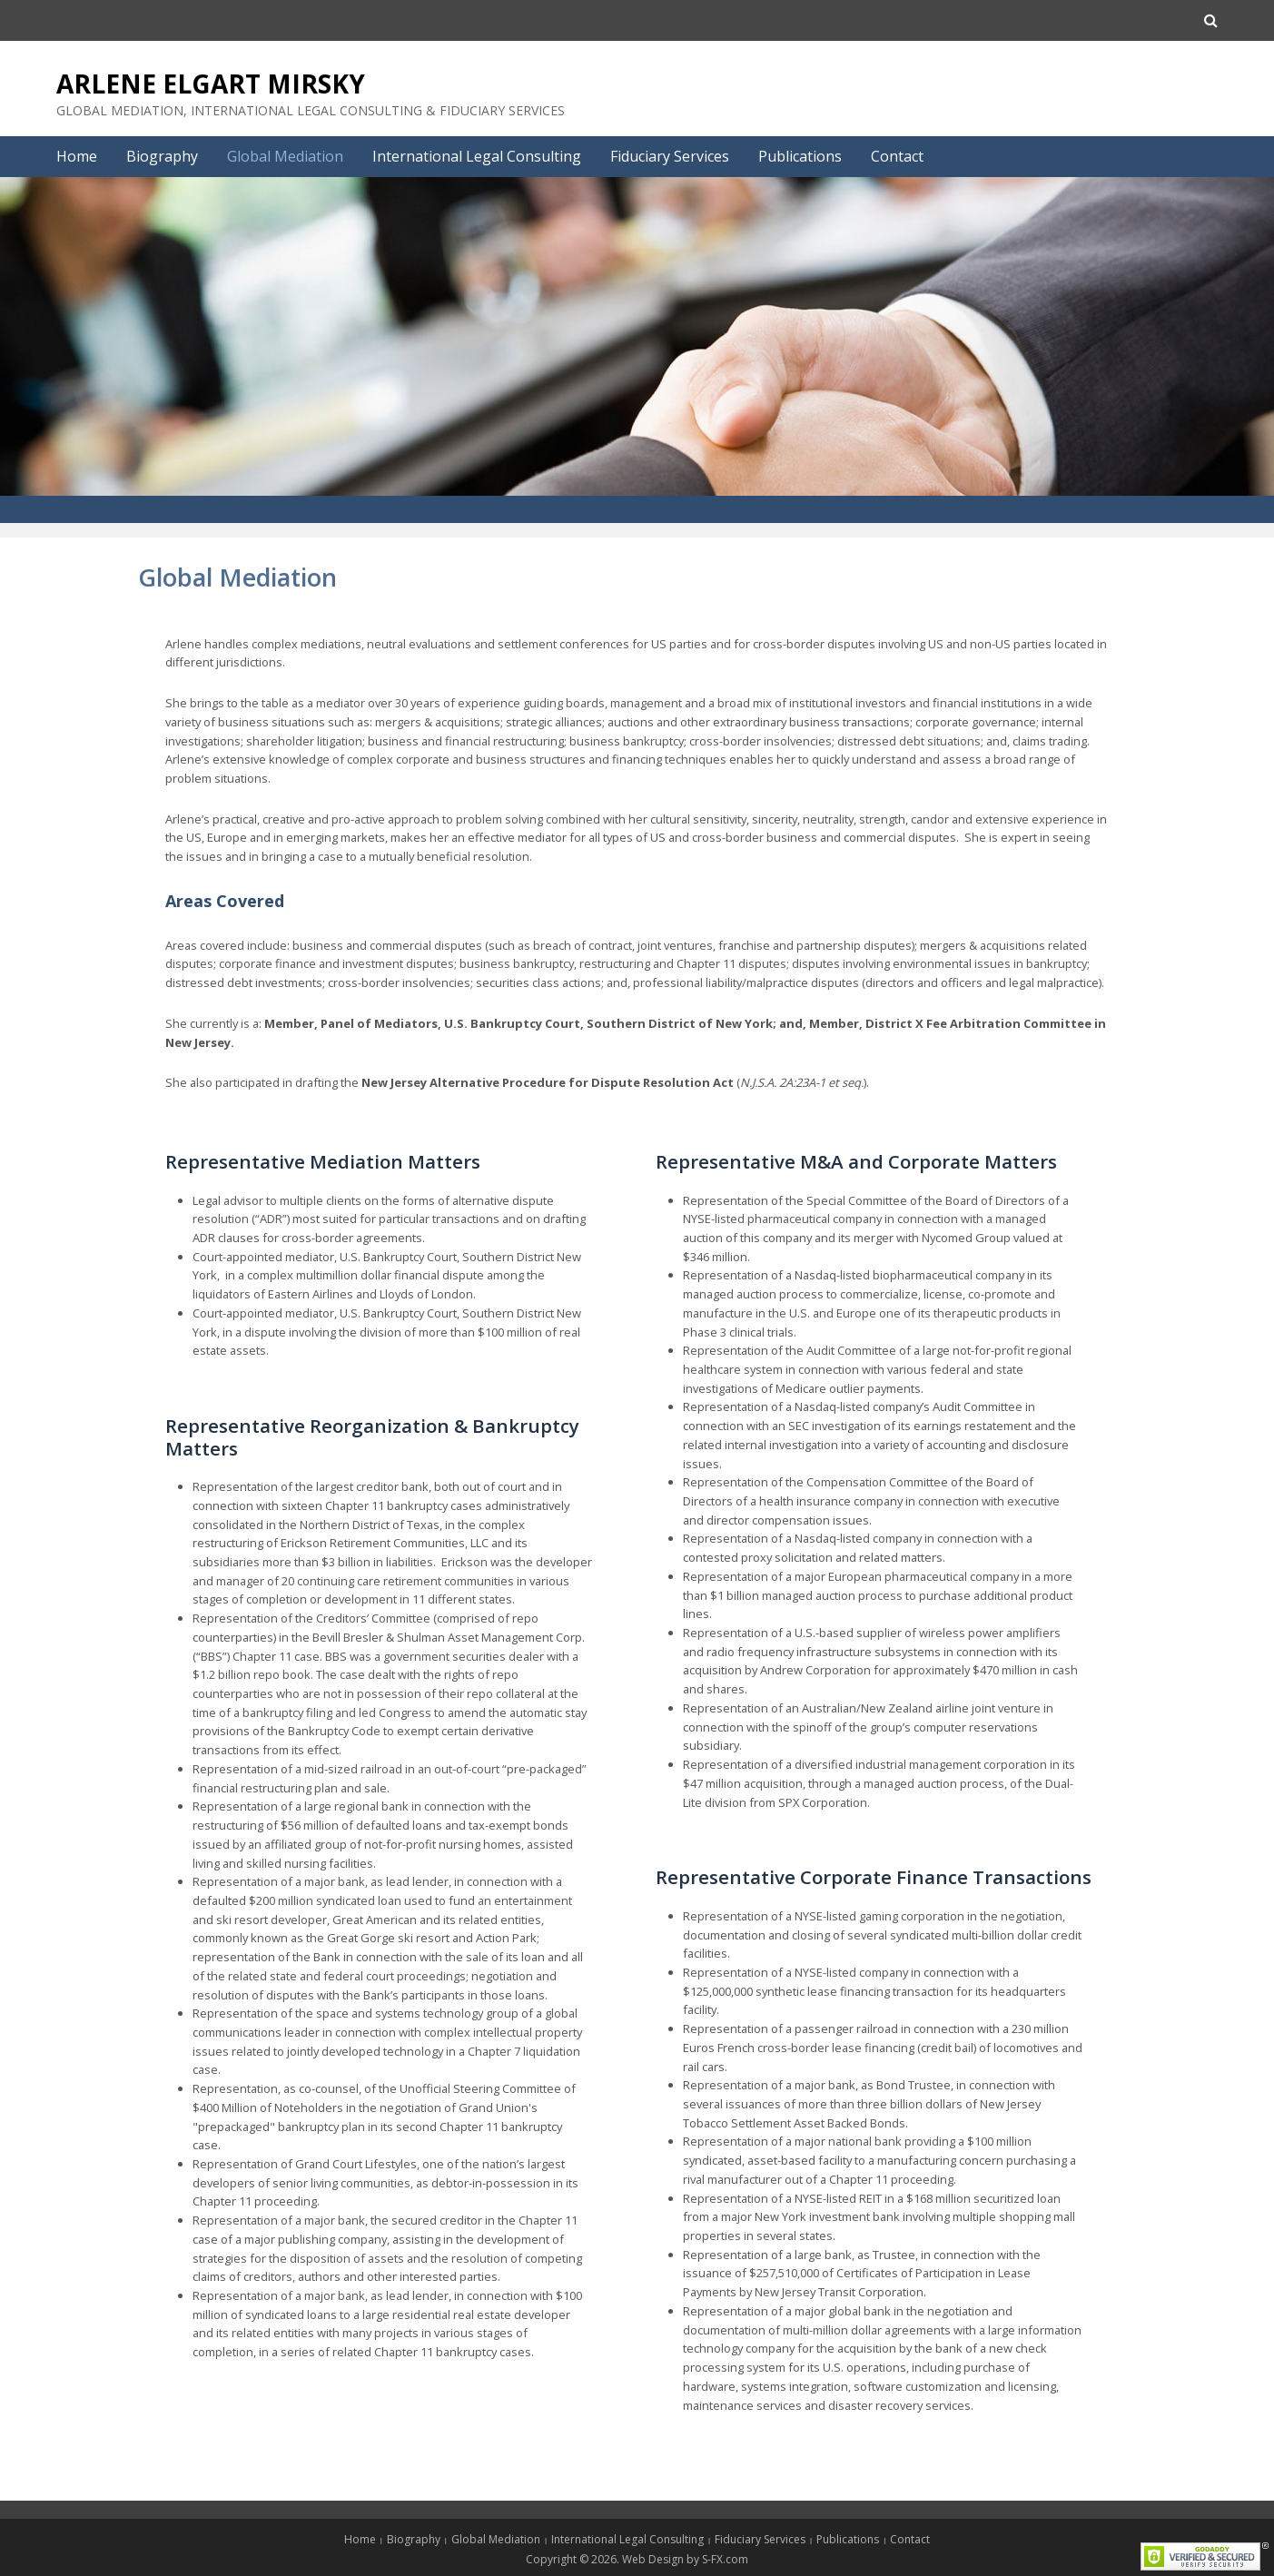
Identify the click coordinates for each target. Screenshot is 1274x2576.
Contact (897, 156)
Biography (162, 156)
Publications (800, 156)
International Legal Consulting (476, 156)
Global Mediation (285, 156)
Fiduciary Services (669, 156)
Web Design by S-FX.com (685, 2559)
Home (76, 156)
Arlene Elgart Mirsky (210, 83)
